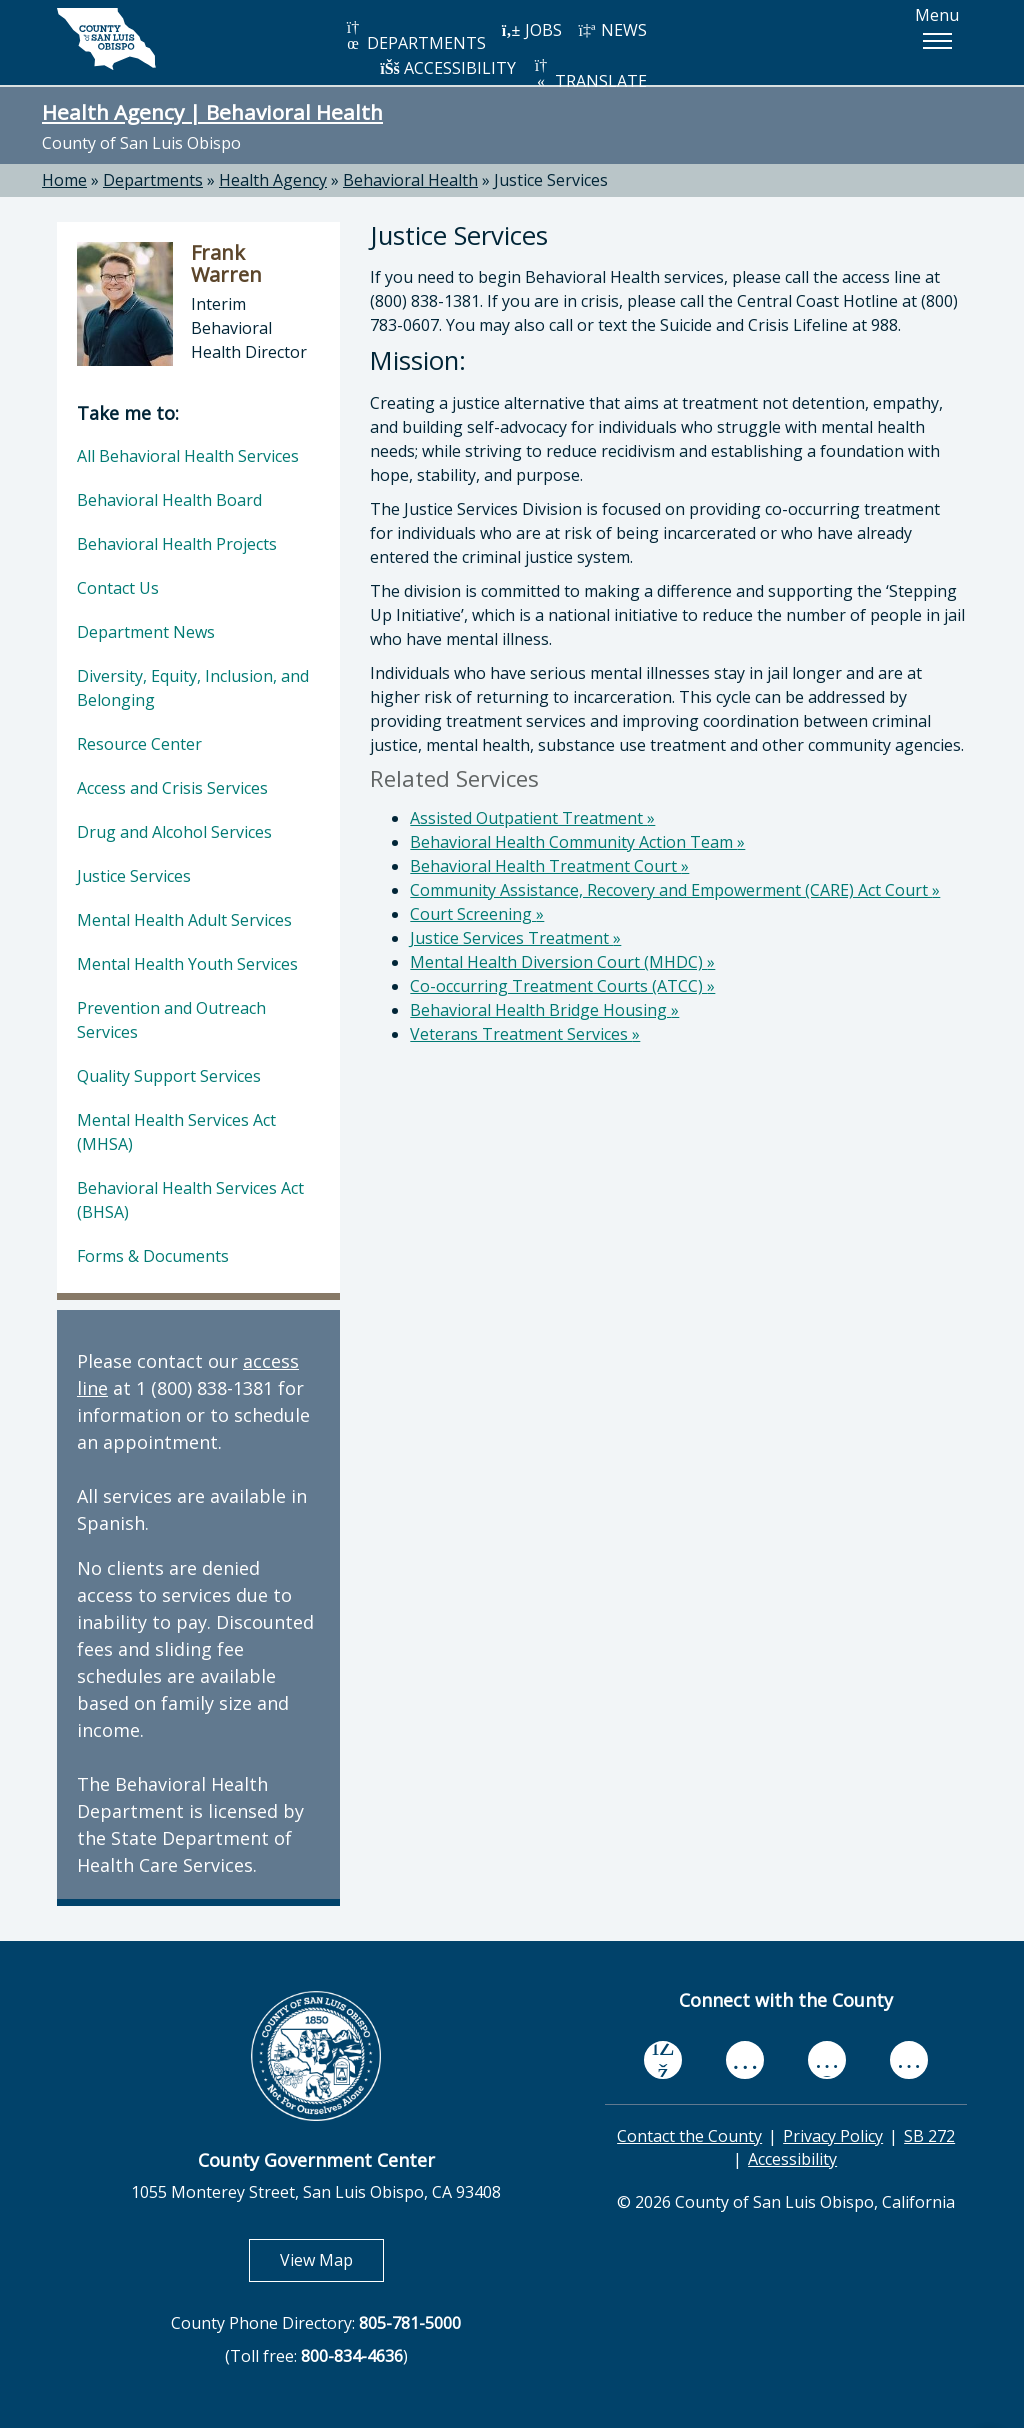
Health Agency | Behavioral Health (212, 112)
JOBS (531, 30)
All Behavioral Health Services (188, 456)
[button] (937, 41)
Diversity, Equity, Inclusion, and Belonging (193, 688)
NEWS (612, 30)
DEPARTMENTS (414, 36)
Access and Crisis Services (172, 788)
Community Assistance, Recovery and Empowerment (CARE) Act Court (675, 890)
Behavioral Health (410, 180)
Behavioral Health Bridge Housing (544, 1010)
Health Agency (273, 180)
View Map (332, 2259)
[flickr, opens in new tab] (827, 2059)
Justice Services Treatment (515, 938)
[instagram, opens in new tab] (909, 2059)
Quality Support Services (169, 1076)
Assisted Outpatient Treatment (532, 818)
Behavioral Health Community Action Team (577, 842)
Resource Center (139, 744)
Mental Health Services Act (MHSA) (176, 1132)
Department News (146, 632)
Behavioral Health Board (169, 500)
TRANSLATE (589, 74)
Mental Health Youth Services (187, 964)
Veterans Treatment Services (525, 1034)
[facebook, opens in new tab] (663, 2060)
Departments (153, 180)
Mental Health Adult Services (184, 920)
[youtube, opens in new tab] (745, 2060)
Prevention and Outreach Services (171, 1020)
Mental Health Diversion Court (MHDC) (562, 962)
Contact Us (118, 588)
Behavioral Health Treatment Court (549, 866)
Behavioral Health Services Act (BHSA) (190, 1200)
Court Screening (477, 914)
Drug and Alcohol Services (174, 832)
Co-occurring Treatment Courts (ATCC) (562, 986)
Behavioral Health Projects (177, 544)
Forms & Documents (153, 1256)
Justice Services (551, 180)
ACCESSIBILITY (448, 68)
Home (64, 180)
